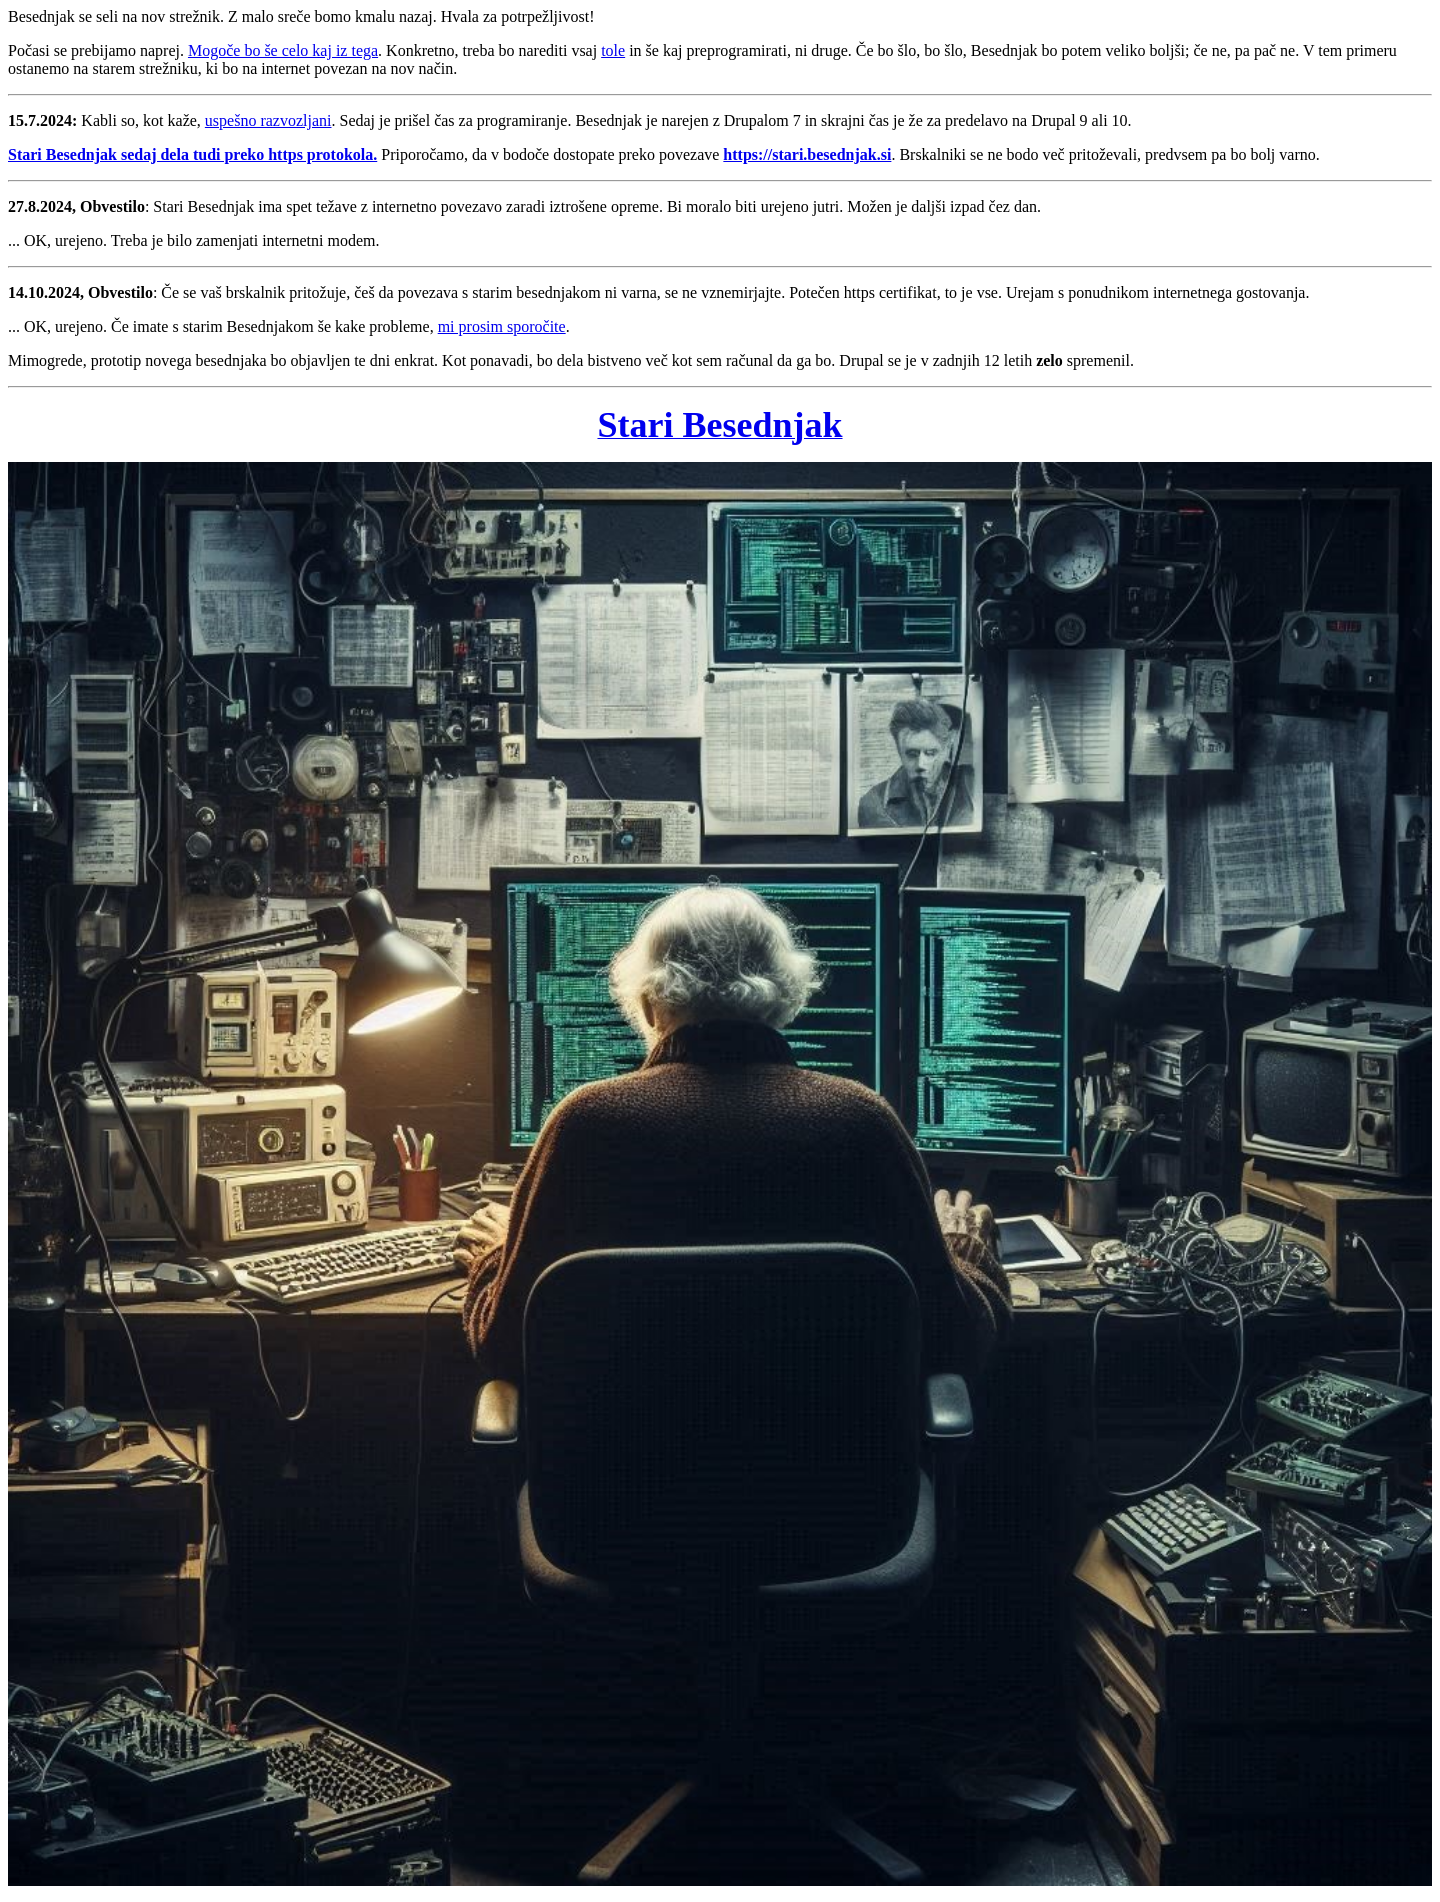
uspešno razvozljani (268, 120)
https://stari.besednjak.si (807, 154)
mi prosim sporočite (502, 326)
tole (613, 50)
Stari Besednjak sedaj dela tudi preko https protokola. (192, 154)
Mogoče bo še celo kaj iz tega (283, 50)
